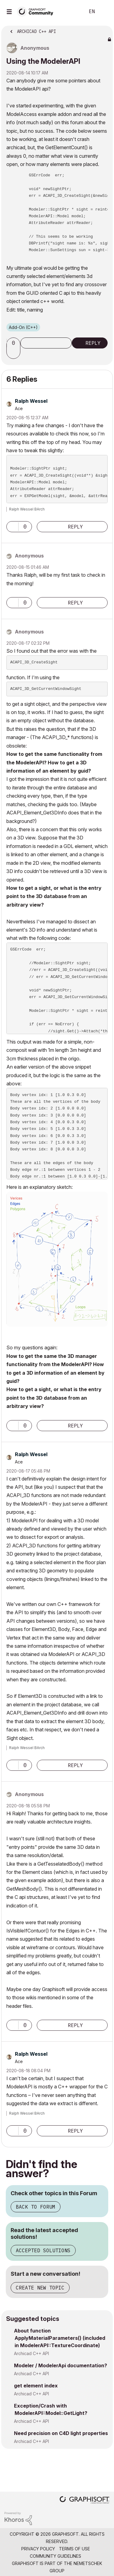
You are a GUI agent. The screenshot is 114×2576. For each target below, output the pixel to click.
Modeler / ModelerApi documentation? (60, 2365)
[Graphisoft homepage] (84, 2500)
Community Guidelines (55, 2556)
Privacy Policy (38, 2548)
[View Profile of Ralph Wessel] (31, 401)
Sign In (104, 11)
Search (71, 11)
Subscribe (46, 342)
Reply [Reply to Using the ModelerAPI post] (93, 343)
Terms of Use (74, 2548)
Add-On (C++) (23, 327)
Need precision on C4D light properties (61, 2433)
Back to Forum (35, 2207)
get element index (36, 2386)
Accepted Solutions (43, 2250)
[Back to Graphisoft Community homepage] (37, 11)
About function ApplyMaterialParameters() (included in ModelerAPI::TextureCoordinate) (59, 2338)
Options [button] (104, 29)
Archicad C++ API (31, 2353)
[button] (14, 353)
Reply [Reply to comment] (75, 527)
